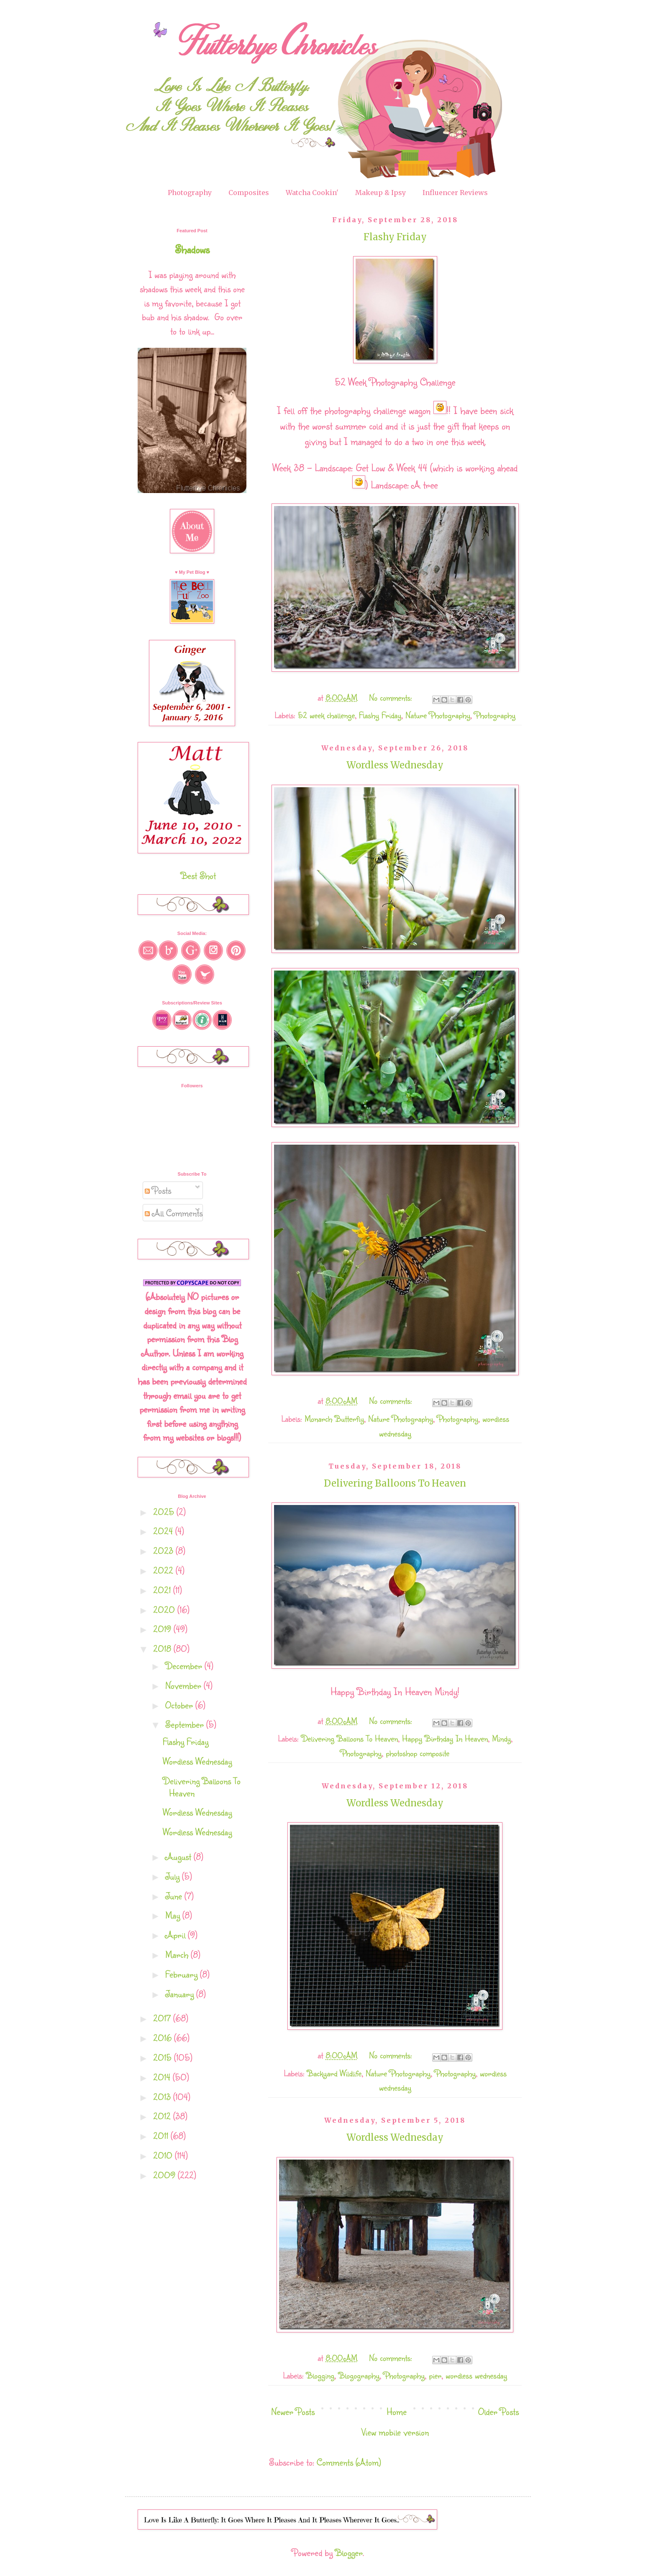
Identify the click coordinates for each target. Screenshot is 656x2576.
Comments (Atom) (349, 2461)
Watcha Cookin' (312, 192)
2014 (163, 2076)
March (178, 1954)
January (180, 1993)
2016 (163, 2037)
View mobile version (395, 2431)
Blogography (358, 2375)
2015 (163, 2057)
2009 (165, 2174)
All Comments (173, 1212)
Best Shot (198, 875)
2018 (163, 1648)
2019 (163, 1628)
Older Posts (498, 2411)
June (174, 1895)
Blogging (320, 2375)
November (184, 1685)
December (185, 1665)
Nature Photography (437, 715)
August (179, 1856)
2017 (163, 2017)
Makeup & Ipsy (380, 192)
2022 (164, 1570)
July (173, 1876)
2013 (163, 2096)
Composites (248, 192)
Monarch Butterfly (334, 1418)
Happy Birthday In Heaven (445, 1738)
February (182, 1973)
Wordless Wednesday (394, 765)
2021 (163, 1589)
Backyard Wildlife (334, 2073)
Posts (158, 1190)
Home (397, 2411)
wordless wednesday (476, 2375)
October (180, 1704)
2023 (164, 1550)
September (185, 1724)
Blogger (349, 2552)
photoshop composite (417, 1753)
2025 (165, 1511)
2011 (162, 2135)
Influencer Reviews (455, 192)
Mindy (501, 1738)
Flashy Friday (395, 237)
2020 (165, 1609)
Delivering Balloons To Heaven (395, 1483)
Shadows (192, 249)
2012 (163, 2115)
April (176, 1934)
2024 (164, 1530)
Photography (190, 192)
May (173, 1914)
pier (435, 2375)
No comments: (392, 697)
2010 (164, 2155)
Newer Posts (293, 2411)
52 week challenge (326, 715)
